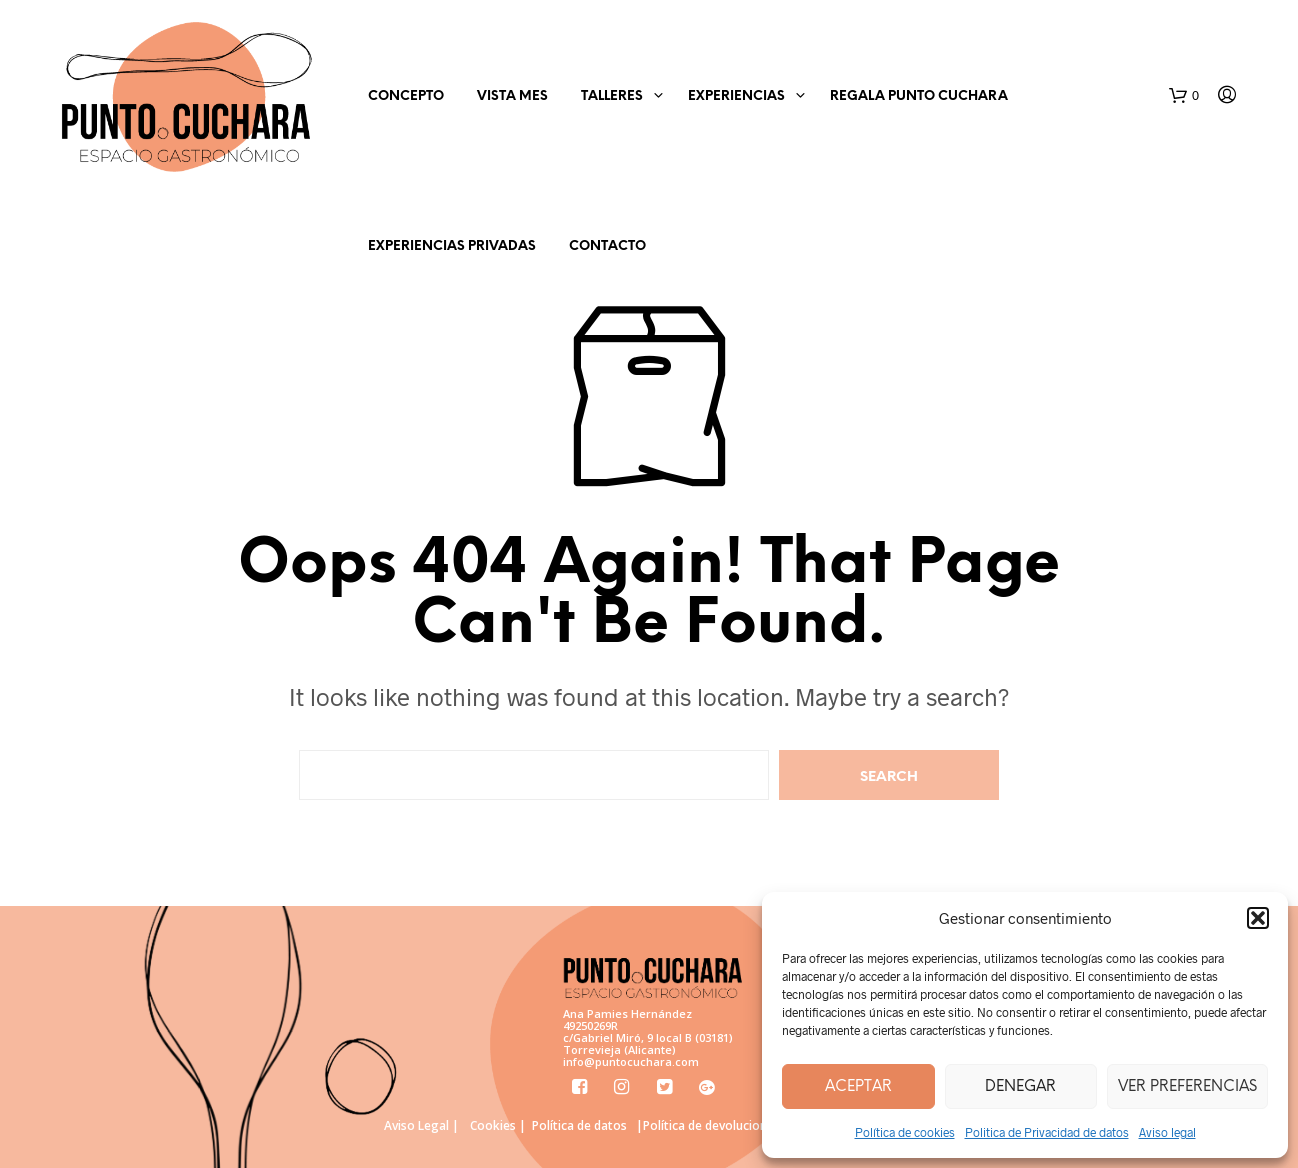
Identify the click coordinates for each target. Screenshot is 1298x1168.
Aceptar (858, 1087)
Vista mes (512, 96)
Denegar (1020, 1087)
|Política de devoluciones (708, 1125)
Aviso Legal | (421, 1125)
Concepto (406, 96)
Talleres (612, 96)
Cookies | (498, 1125)
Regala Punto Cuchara (919, 96)
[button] (1258, 918)
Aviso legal (1167, 1132)
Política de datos (579, 1125)
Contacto (607, 246)
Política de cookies (905, 1132)
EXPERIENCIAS (736, 96)
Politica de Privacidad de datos (1047, 1132)
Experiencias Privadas (452, 246)
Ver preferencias (1187, 1087)
